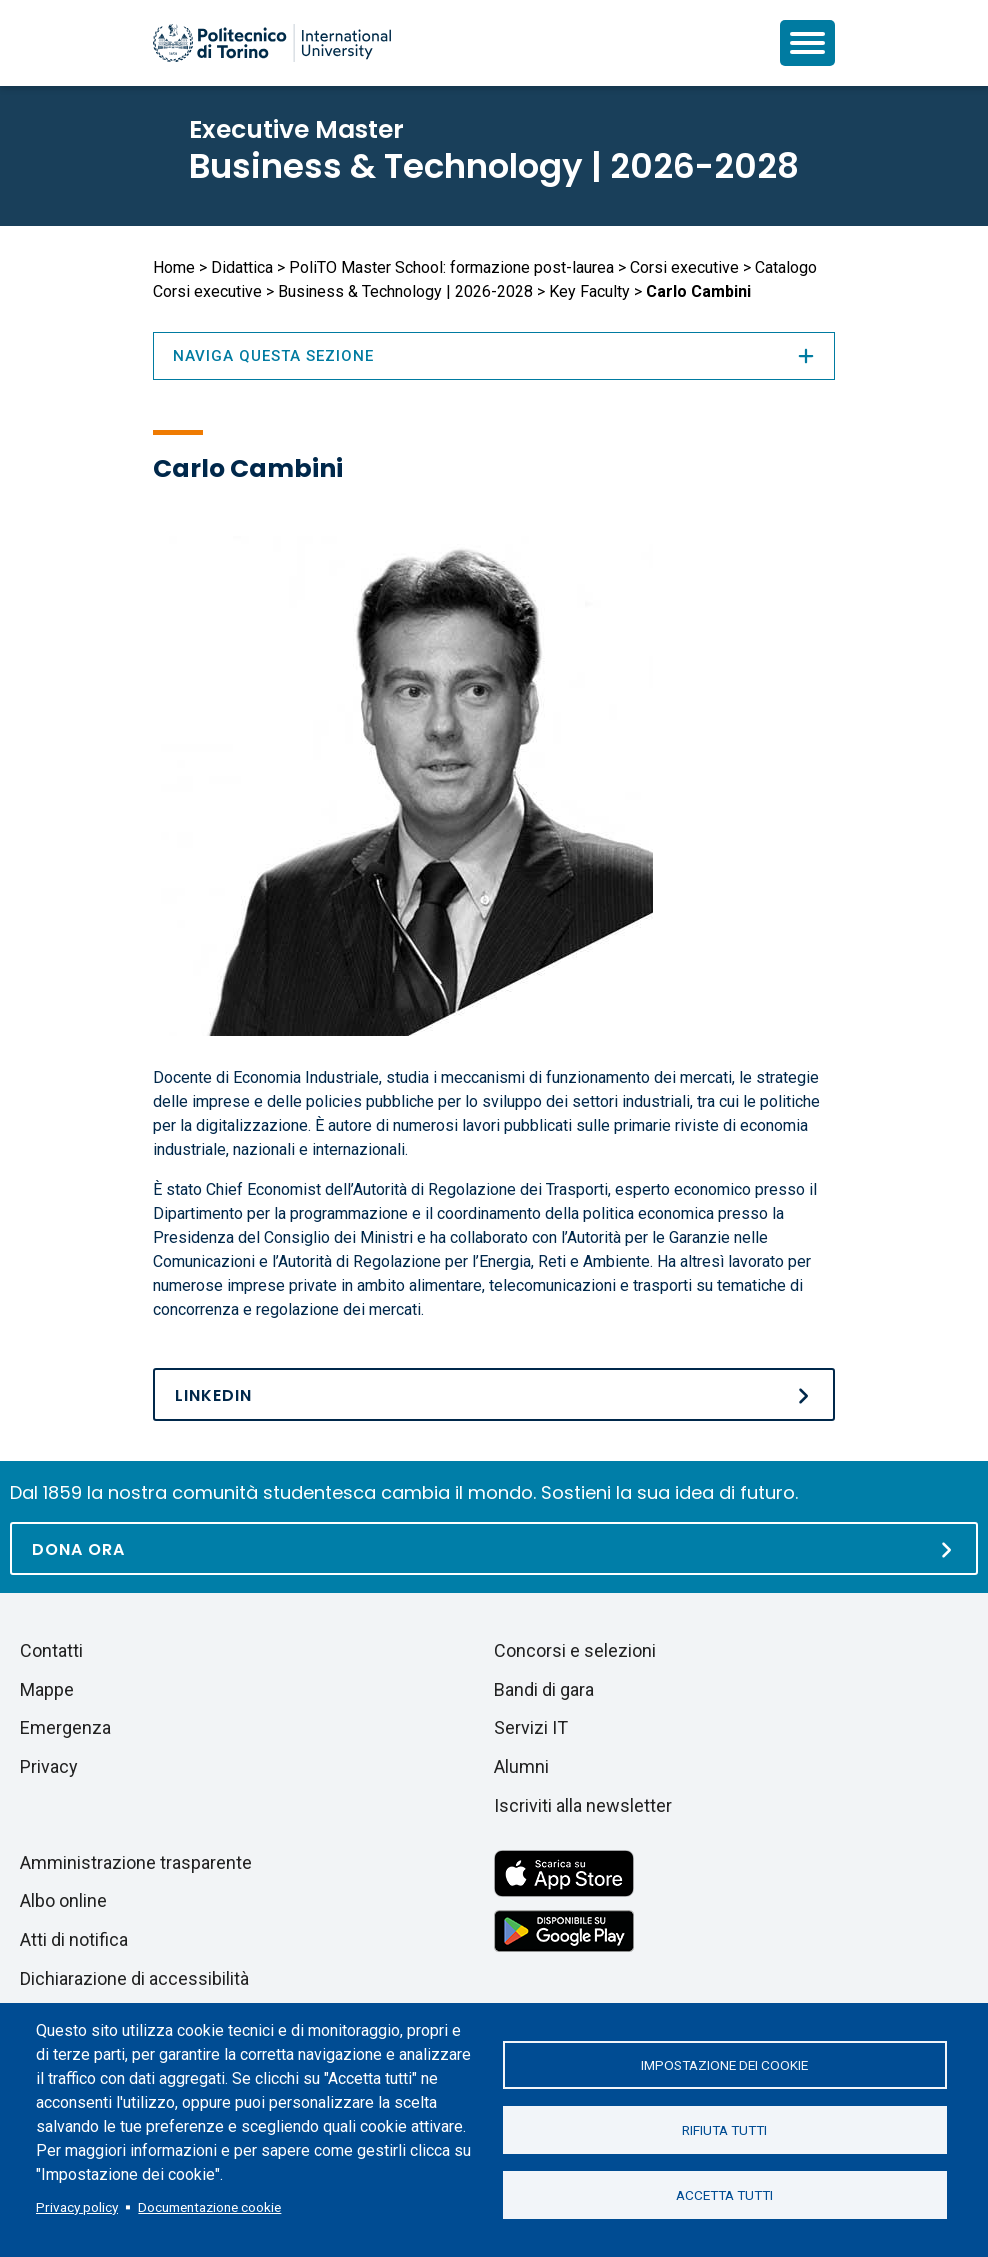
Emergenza (65, 1727)
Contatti (51, 1650)
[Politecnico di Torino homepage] (272, 43)
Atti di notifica (74, 1939)
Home (174, 267)
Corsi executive (684, 267)
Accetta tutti (724, 2195)
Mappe (47, 1689)
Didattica (242, 267)
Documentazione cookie (209, 2207)
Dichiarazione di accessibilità (134, 1978)
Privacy (49, 1766)
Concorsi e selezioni (575, 1650)
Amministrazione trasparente (136, 1862)
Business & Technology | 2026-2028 (494, 166)
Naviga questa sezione (494, 356)
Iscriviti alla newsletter (583, 1805)
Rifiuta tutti (724, 2130)
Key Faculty (589, 291)
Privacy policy (77, 2207)
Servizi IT (531, 1727)
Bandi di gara (544, 1689)
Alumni (521, 1766)
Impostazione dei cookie (724, 2065)
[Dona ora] (494, 1548)
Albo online (63, 1900)
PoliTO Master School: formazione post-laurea (451, 267)
